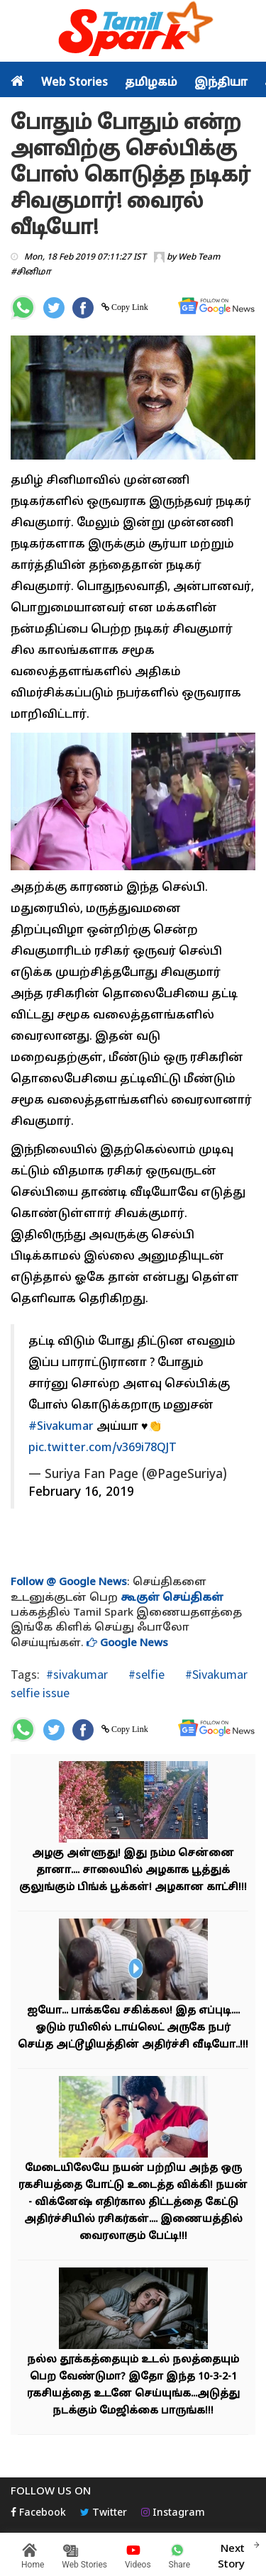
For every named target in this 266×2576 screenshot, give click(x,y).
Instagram (173, 2513)
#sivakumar (77, 1674)
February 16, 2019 (81, 1492)
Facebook (38, 2513)
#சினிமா (31, 272)
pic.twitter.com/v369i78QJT (102, 1448)
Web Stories (74, 83)
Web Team (199, 257)
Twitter (103, 2513)
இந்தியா (221, 83)
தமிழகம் (151, 83)
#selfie (145, 1674)
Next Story (231, 2554)
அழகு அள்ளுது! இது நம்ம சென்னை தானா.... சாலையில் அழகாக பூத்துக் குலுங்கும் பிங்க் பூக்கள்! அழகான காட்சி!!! (133, 1871)
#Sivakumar (61, 1427)
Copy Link (128, 307)
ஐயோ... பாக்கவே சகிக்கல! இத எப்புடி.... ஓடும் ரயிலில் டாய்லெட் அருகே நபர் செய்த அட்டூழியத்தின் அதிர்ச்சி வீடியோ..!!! (133, 2028)
